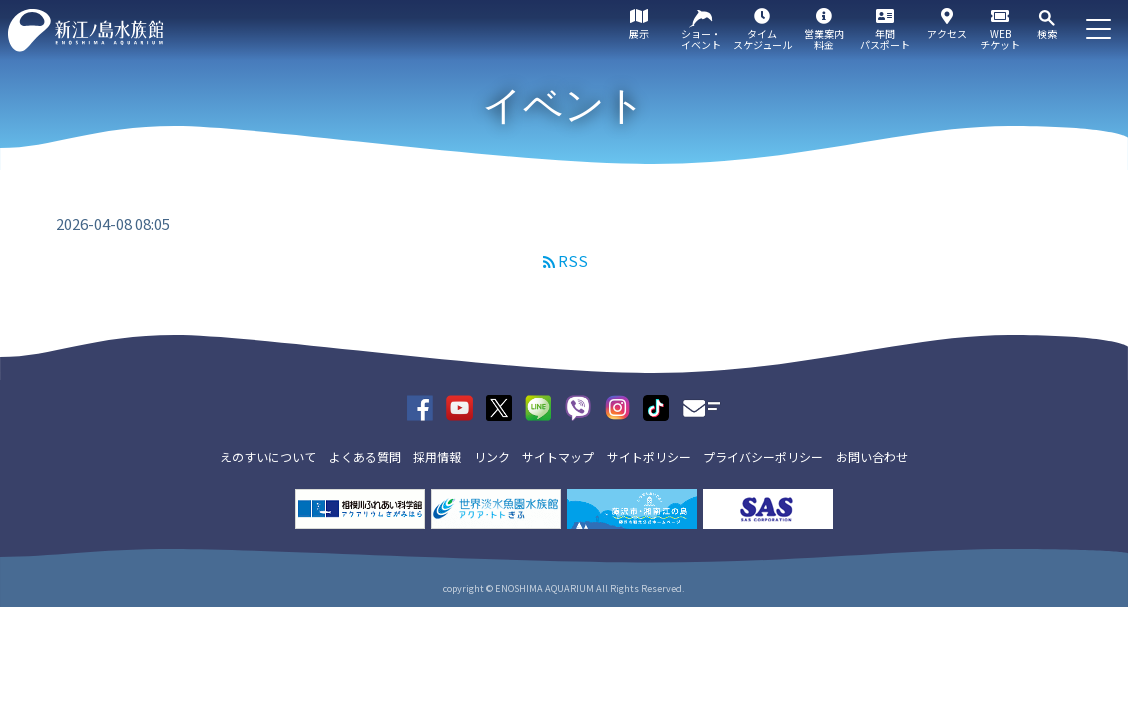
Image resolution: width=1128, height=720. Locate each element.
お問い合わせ (872, 456)
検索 (1047, 33)
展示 (639, 33)
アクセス (947, 33)
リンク (492, 456)
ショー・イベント (701, 39)
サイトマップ (558, 456)
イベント (564, 105)
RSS (573, 260)
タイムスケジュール (762, 39)
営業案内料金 (824, 39)
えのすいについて (268, 456)
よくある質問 (365, 456)
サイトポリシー (649, 456)
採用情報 (437, 456)
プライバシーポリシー (763, 456)
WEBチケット (1000, 39)
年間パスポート (885, 39)
